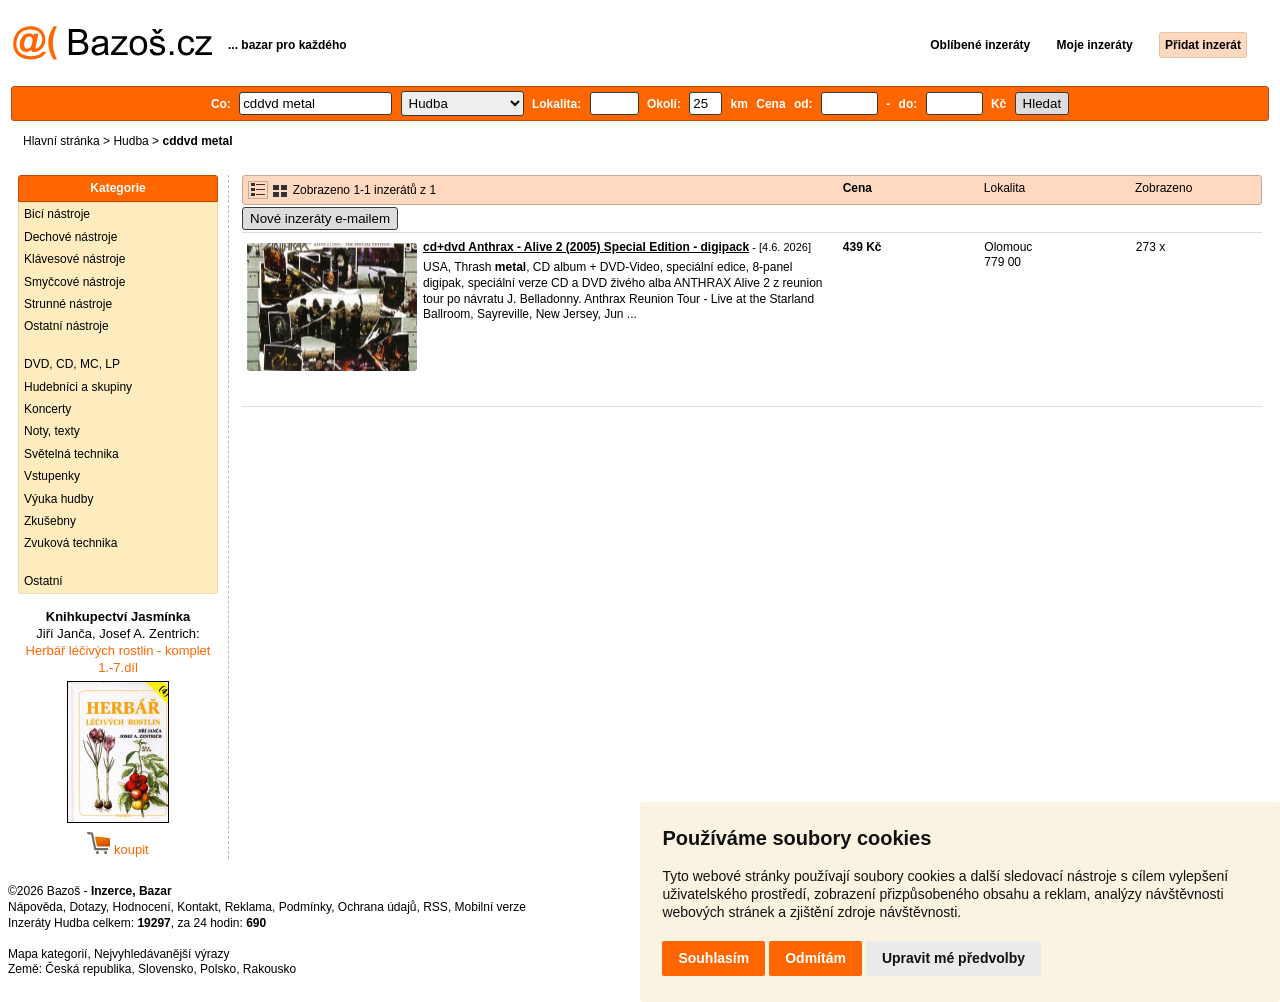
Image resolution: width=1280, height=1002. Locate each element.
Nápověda (35, 907)
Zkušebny (50, 521)
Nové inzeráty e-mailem (320, 218)
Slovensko (165, 969)
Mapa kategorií (47, 954)
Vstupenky (52, 476)
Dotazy (87, 907)
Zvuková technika (70, 543)
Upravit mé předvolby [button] (953, 958)
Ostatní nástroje (66, 326)
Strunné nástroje (68, 304)
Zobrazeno (1163, 188)
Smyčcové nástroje (74, 282)
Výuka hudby (58, 499)
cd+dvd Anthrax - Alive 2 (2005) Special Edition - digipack (586, 247)
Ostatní (43, 581)
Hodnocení (142, 907)
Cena (857, 188)
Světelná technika (71, 454)
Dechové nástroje (70, 237)
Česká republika (88, 969)
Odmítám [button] (815, 958)
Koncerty (47, 409)
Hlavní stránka (61, 141)
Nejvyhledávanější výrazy (161, 954)
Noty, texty (52, 431)
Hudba (130, 141)
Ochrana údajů (377, 907)
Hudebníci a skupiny (78, 387)
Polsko (218, 969)
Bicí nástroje (57, 214)
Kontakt (197, 907)
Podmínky (305, 907)
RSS (435, 907)
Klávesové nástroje (74, 259)
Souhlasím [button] (713, 958)
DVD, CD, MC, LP (72, 364)
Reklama (248, 907)
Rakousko (269, 969)
